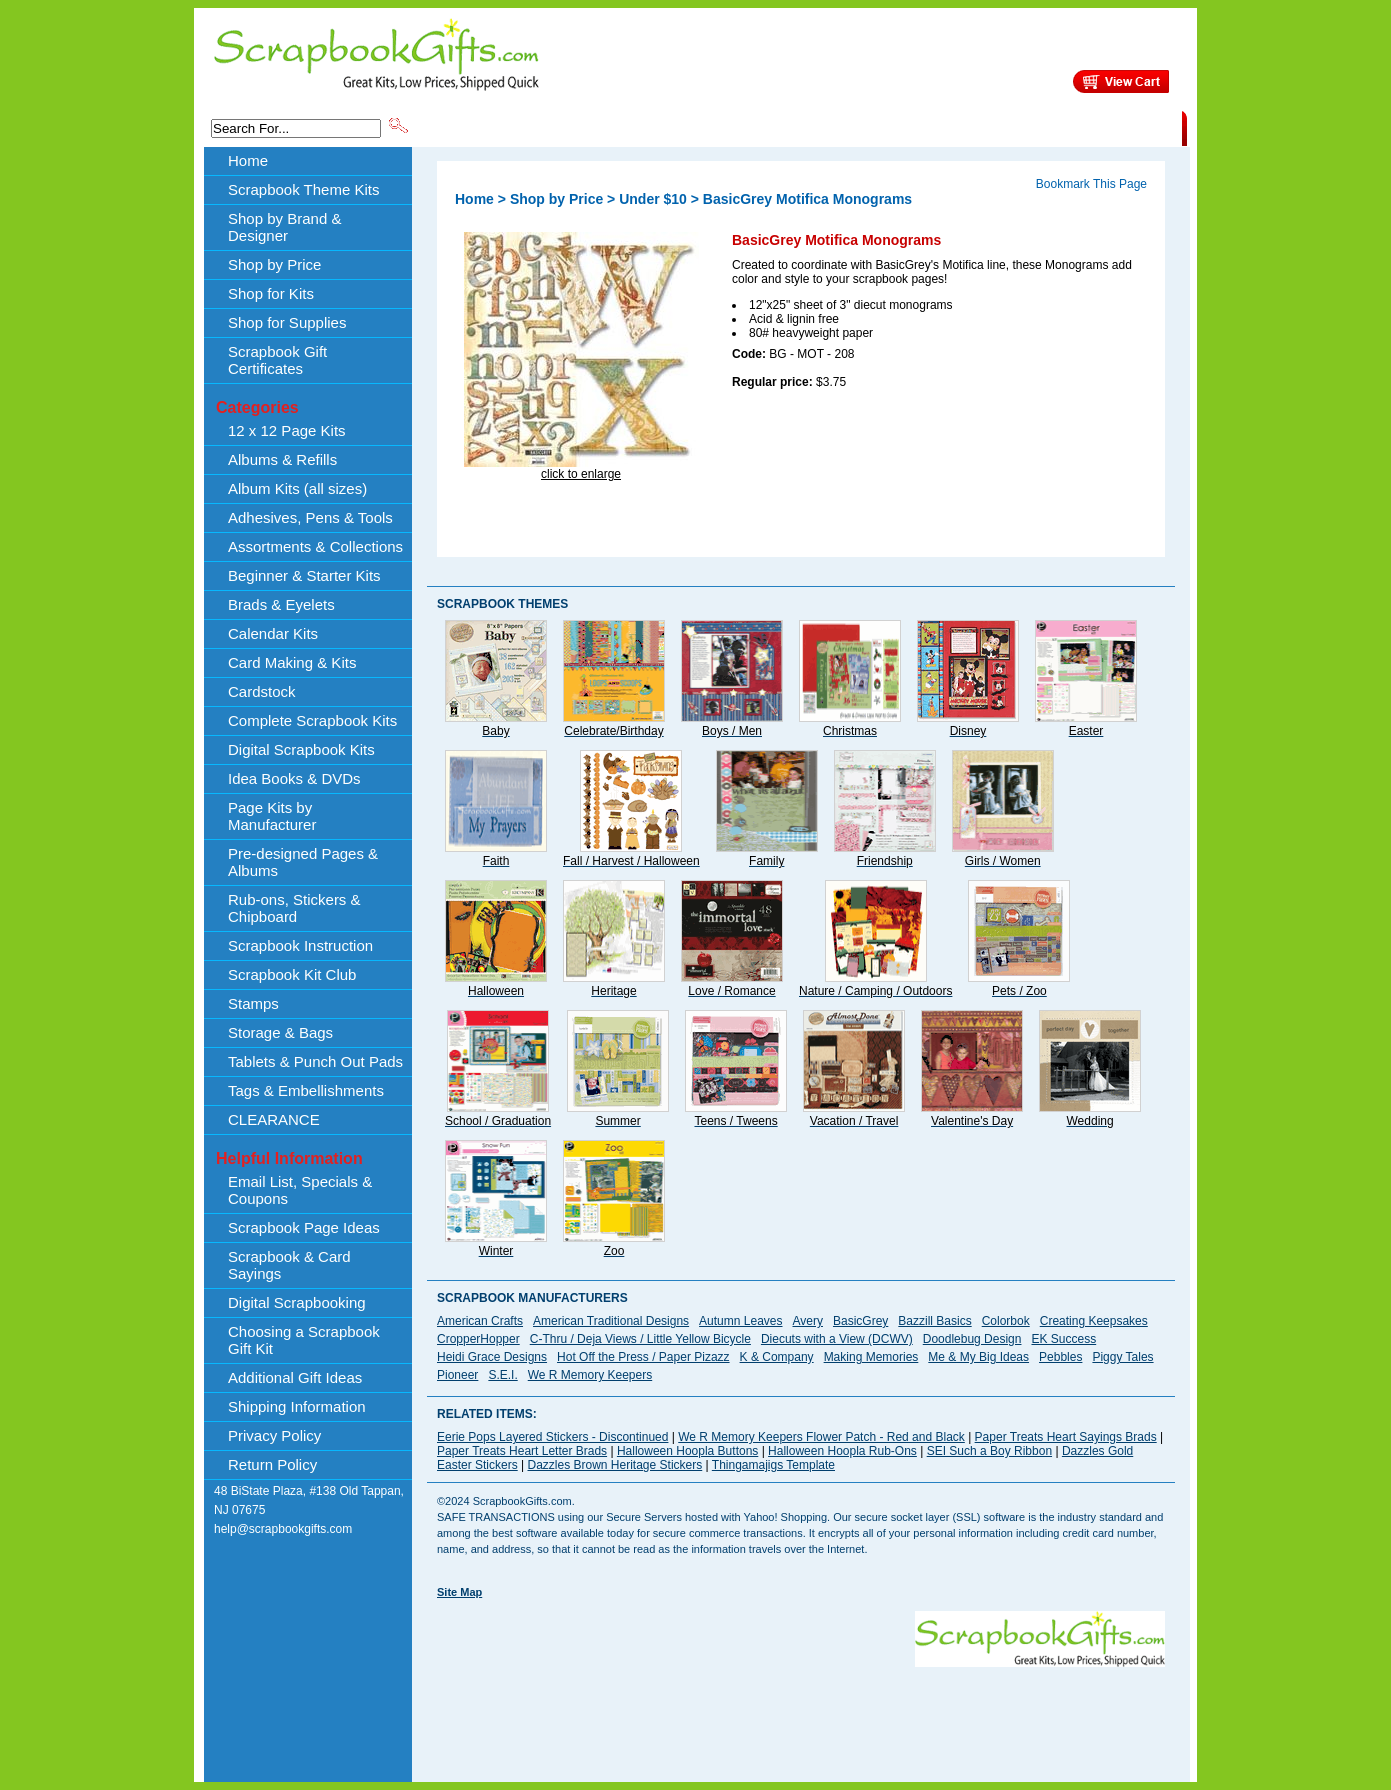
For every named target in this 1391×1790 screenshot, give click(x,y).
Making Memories (871, 1357)
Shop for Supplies (287, 322)
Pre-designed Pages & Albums (303, 862)
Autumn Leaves (740, 1321)
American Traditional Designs (611, 1321)
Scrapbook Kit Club (292, 974)
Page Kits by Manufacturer (272, 816)
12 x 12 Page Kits (287, 430)
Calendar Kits (273, 633)
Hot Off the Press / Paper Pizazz (643, 1357)
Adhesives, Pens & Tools (310, 517)
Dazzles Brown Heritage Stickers (615, 1465)
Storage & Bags (280, 1032)
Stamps (253, 1003)
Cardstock (262, 691)
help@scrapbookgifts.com (283, 1529)
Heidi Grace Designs (492, 1357)
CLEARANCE (1089, 127)
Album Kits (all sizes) (297, 488)
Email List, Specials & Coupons (300, 1190)
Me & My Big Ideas (978, 1357)
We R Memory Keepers (590, 1375)
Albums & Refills (282, 459)
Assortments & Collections (315, 546)
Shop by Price (781, 127)
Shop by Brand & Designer (646, 127)
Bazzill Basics (934, 1321)
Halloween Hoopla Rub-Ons (842, 1451)
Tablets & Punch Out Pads (315, 1061)
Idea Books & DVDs (294, 778)
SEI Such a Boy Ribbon (989, 1451)
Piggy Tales (1122, 1357)
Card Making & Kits (292, 662)
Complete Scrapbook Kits (312, 720)
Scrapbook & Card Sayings (289, 1265)
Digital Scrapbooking (297, 1302)
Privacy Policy (274, 1435)
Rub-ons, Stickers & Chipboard (294, 908)
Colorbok (1006, 1321)
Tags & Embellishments (306, 1090)
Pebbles (1060, 1357)
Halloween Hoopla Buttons (687, 1451)
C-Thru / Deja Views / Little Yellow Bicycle (640, 1339)
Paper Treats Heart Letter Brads (522, 1451)
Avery (808, 1321)
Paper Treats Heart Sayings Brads (1066, 1437)
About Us (866, 127)
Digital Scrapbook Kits (301, 749)
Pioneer (457, 1375)
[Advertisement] (801, 1712)
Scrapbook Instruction (300, 945)
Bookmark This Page (1091, 184)
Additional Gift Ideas (295, 1377)
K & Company (777, 1357)
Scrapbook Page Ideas (304, 1227)
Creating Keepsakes (1094, 1321)
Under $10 (653, 199)
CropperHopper (478, 1339)
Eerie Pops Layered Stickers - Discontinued (552, 1437)
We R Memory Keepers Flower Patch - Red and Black (821, 1437)
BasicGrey (860, 1321)
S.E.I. (502, 1375)
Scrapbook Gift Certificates (277, 360)
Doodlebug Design (972, 1339)
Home (248, 160)
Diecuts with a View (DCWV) (837, 1339)
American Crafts (480, 1321)
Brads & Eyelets (281, 604)
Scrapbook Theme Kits (486, 127)
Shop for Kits (271, 293)
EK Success (1063, 1339)
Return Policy (272, 1464)
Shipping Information (972, 127)
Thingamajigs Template (773, 1465)
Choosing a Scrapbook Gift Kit (304, 1340)
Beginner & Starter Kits (304, 575)
